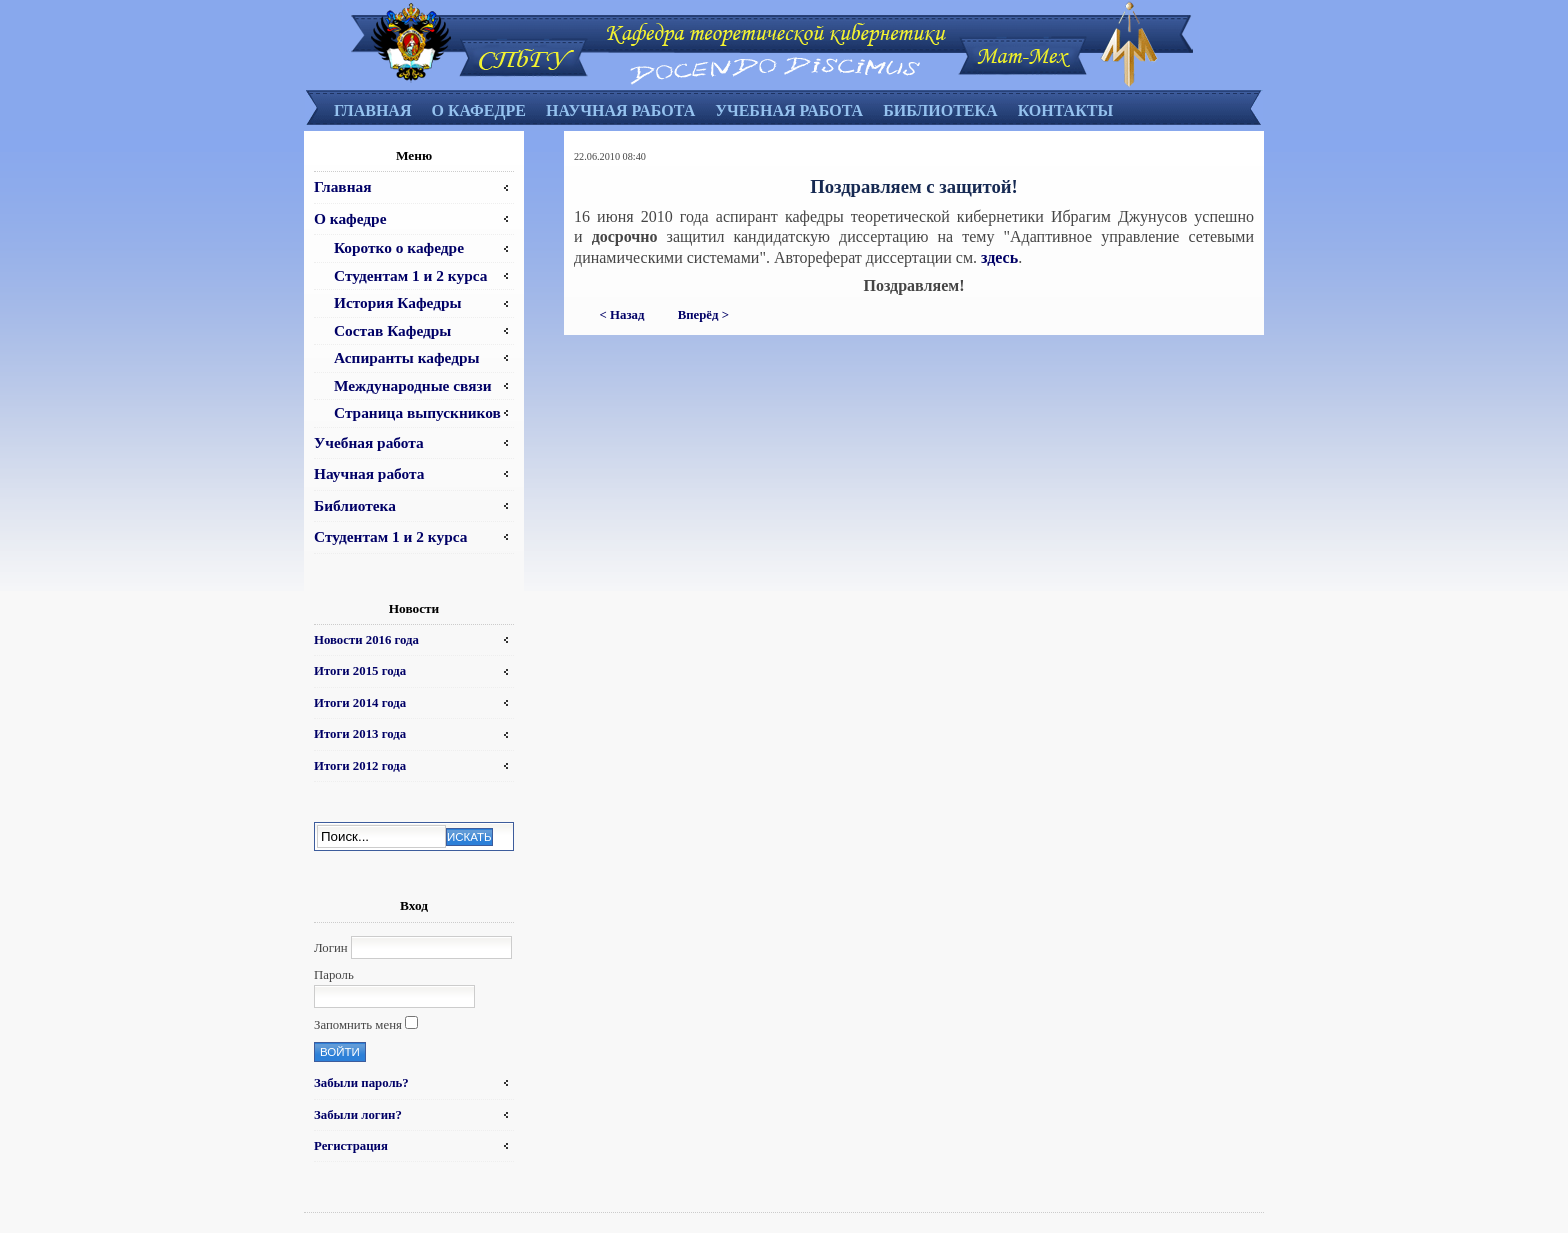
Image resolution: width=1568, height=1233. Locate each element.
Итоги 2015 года (360, 671)
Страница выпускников (417, 412)
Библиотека (940, 110)
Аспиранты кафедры (407, 357)
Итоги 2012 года (360, 766)
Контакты (1066, 110)
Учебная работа (789, 110)
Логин (331, 948)
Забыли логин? (358, 1115)
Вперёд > (703, 315)
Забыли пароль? (361, 1083)
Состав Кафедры (392, 330)
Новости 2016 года (366, 640)
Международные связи (413, 385)
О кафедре (478, 110)
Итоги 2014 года (360, 703)
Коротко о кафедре (399, 247)
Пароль (334, 975)
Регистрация (351, 1146)
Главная (372, 110)
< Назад (622, 315)
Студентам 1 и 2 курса (410, 275)
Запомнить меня (358, 1025)
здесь (999, 257)
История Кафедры (398, 302)
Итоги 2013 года (360, 734)
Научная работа (620, 110)
